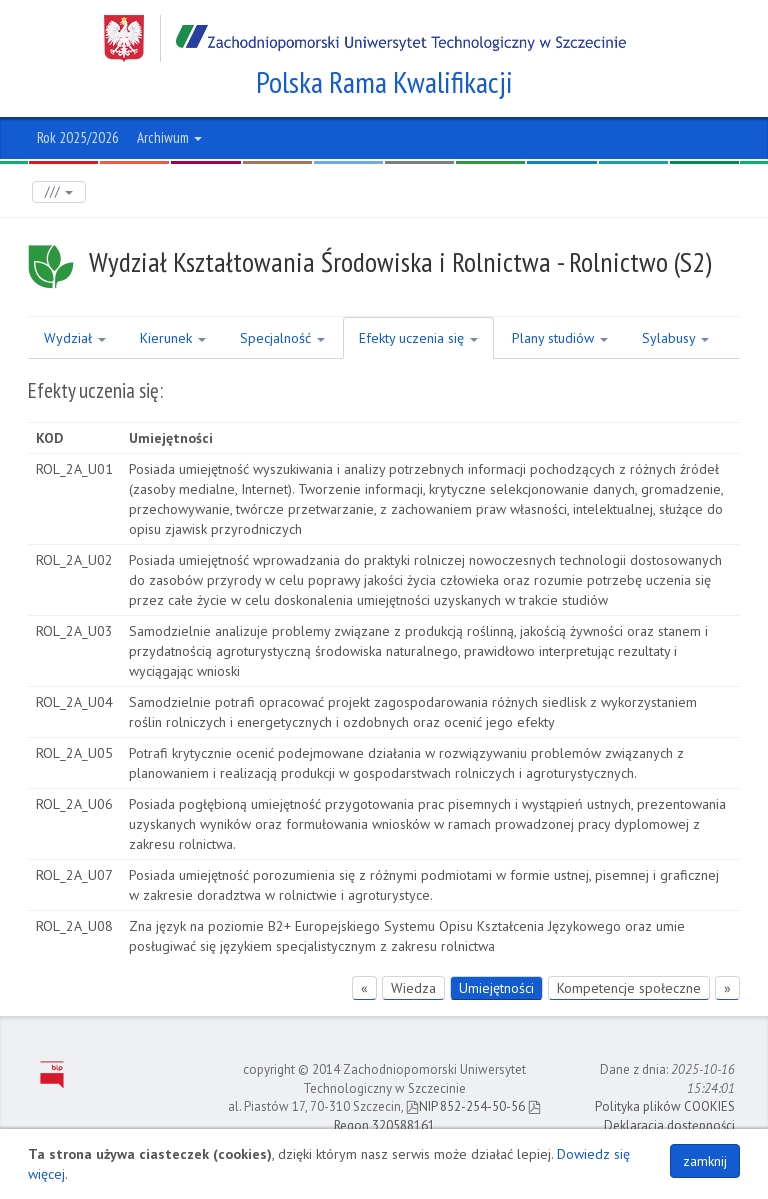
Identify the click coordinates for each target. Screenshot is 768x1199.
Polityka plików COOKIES (665, 1106)
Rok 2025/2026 (78, 137)
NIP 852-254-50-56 (465, 1106)
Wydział (75, 338)
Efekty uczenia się (418, 338)
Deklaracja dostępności (669, 1125)
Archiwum (169, 137)
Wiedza (413, 988)
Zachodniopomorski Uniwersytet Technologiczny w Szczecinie (365, 38)
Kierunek (173, 338)
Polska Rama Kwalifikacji (384, 82)
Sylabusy (675, 338)
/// (59, 191)
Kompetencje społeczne (629, 988)
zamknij (705, 1161)
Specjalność (282, 338)
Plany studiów (560, 338)
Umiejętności (496, 988)
